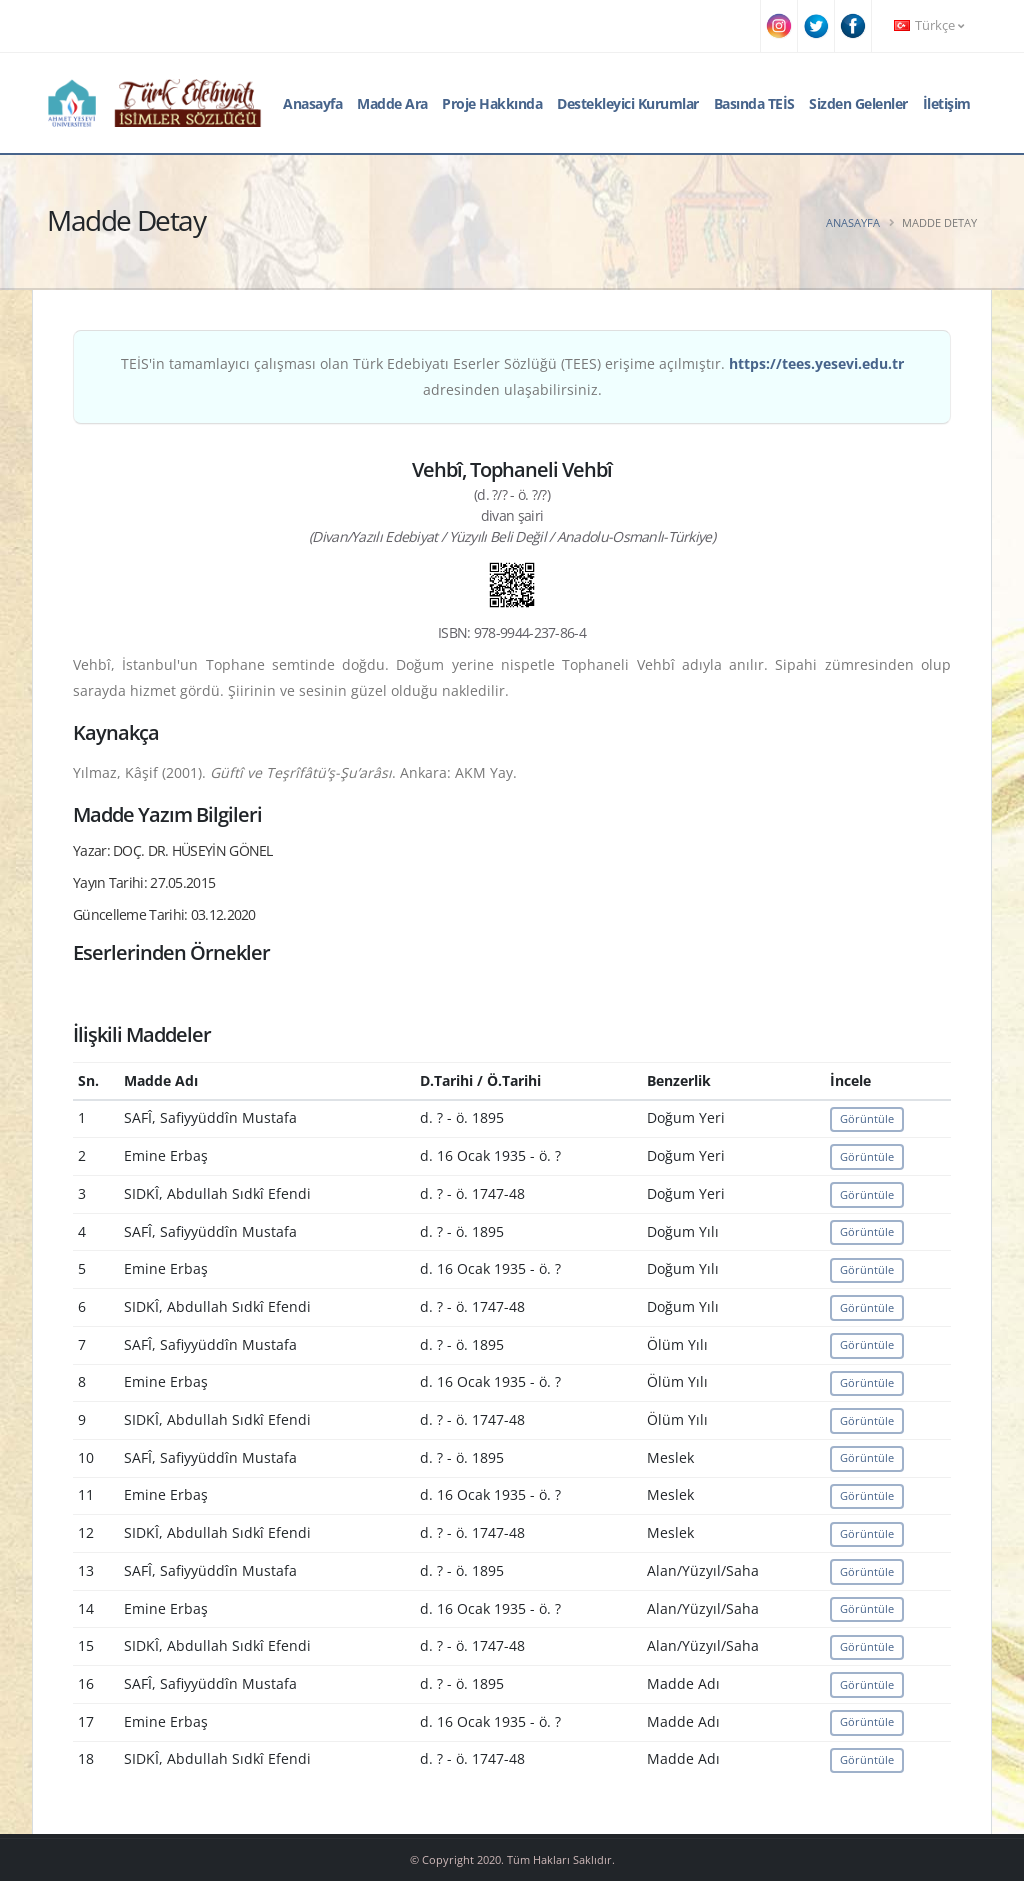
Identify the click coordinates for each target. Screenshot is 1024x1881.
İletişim (947, 103)
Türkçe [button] (929, 25)
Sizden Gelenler (858, 103)
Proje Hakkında (492, 103)
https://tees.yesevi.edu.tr (816, 363)
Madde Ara (392, 103)
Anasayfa (312, 103)
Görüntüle (867, 1118)
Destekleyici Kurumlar (628, 103)
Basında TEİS (754, 103)
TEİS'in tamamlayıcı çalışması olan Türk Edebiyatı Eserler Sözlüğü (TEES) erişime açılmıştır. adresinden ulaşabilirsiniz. (512, 376)
